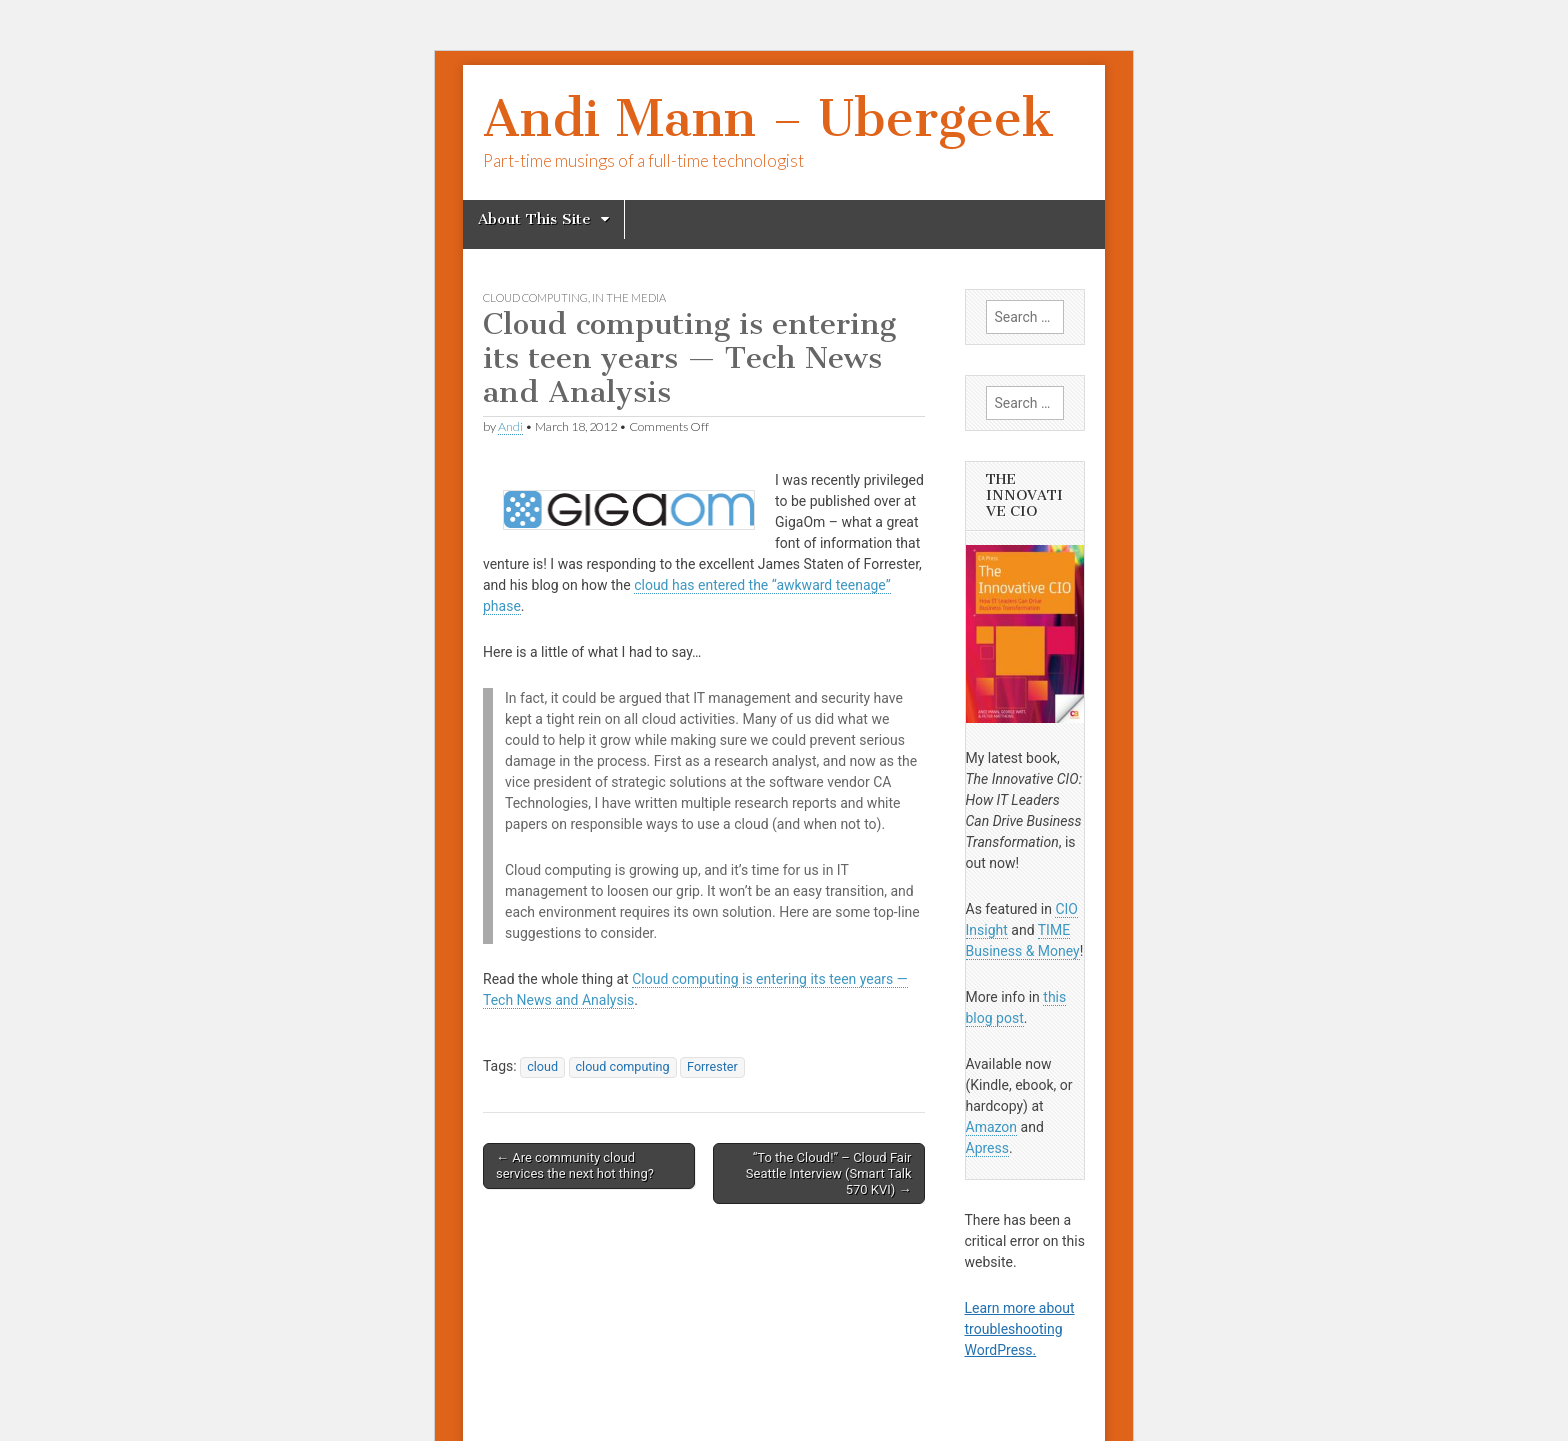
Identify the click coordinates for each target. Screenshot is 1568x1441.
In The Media (629, 297)
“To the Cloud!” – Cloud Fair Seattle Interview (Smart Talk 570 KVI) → (829, 1173)
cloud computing (535, 297)
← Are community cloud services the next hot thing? (575, 1165)
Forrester (712, 1066)
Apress (987, 1148)
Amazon (992, 1127)
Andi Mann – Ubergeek (768, 118)
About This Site (534, 219)
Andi (510, 426)
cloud (542, 1066)
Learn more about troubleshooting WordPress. (1020, 1329)
